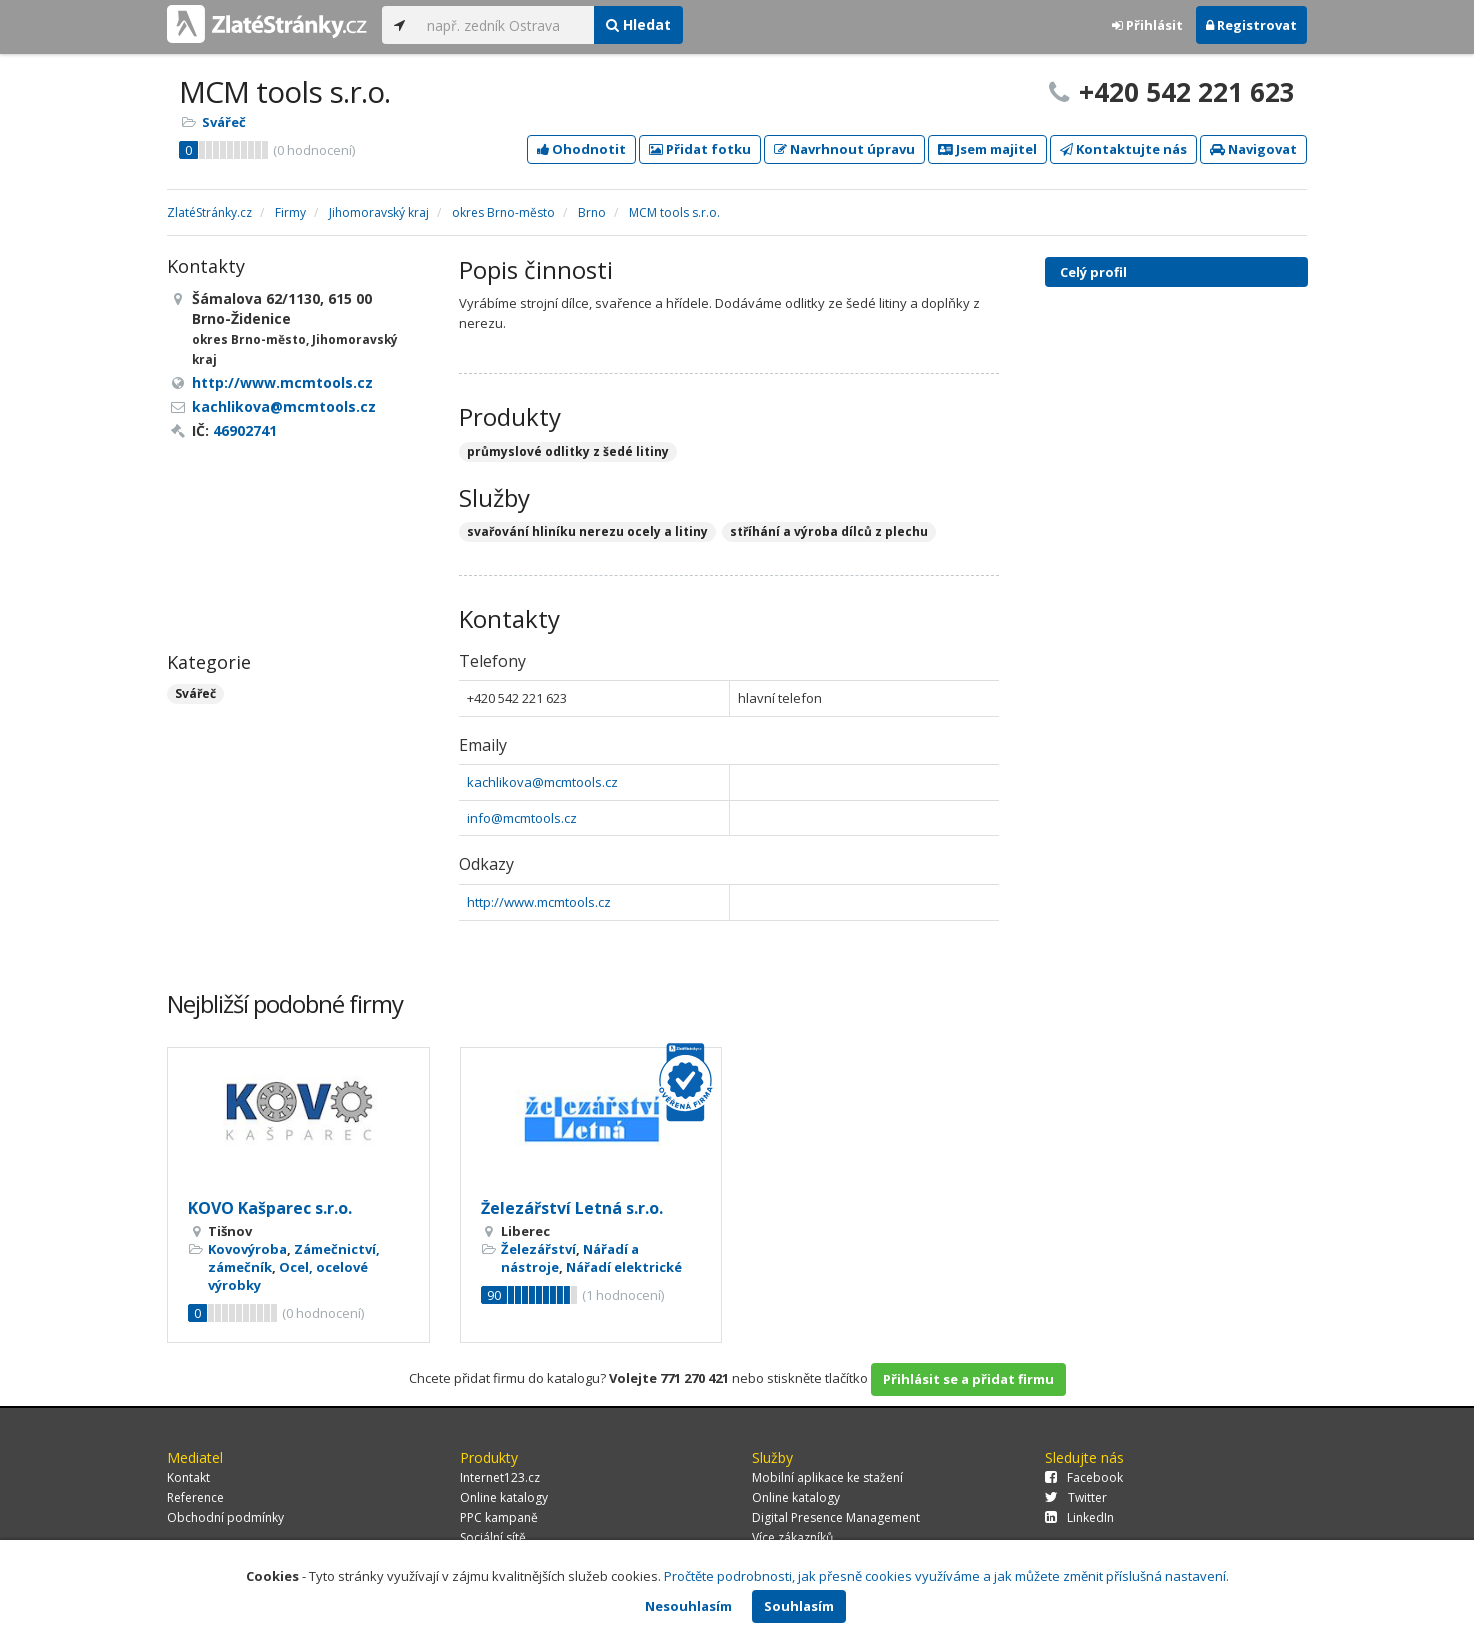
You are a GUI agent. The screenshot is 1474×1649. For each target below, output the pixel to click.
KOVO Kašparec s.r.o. (270, 1208)
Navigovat (1253, 149)
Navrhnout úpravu (844, 149)
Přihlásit (1147, 25)
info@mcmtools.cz (522, 818)
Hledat (638, 24)
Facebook (1084, 1477)
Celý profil (1093, 272)
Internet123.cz (500, 1477)
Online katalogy (504, 1497)
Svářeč (224, 122)
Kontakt (188, 1477)
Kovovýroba (247, 1249)
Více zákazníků (792, 1537)
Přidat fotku (700, 149)
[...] (505, 25)
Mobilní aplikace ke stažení (827, 1477)
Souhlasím (799, 1606)
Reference (195, 1497)
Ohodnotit (581, 149)
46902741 (245, 430)
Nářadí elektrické (624, 1267)
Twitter (1076, 1497)
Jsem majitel (987, 149)
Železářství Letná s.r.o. (572, 1208)
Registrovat (1251, 25)
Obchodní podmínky (225, 1517)
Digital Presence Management (836, 1517)
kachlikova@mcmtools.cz (542, 782)
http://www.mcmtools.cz (539, 902)
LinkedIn (1079, 1517)
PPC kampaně (499, 1517)
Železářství (538, 1249)
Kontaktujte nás (1123, 149)
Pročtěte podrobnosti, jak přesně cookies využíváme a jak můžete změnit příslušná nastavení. (946, 1576)
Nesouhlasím (688, 1606)
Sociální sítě (493, 1537)
